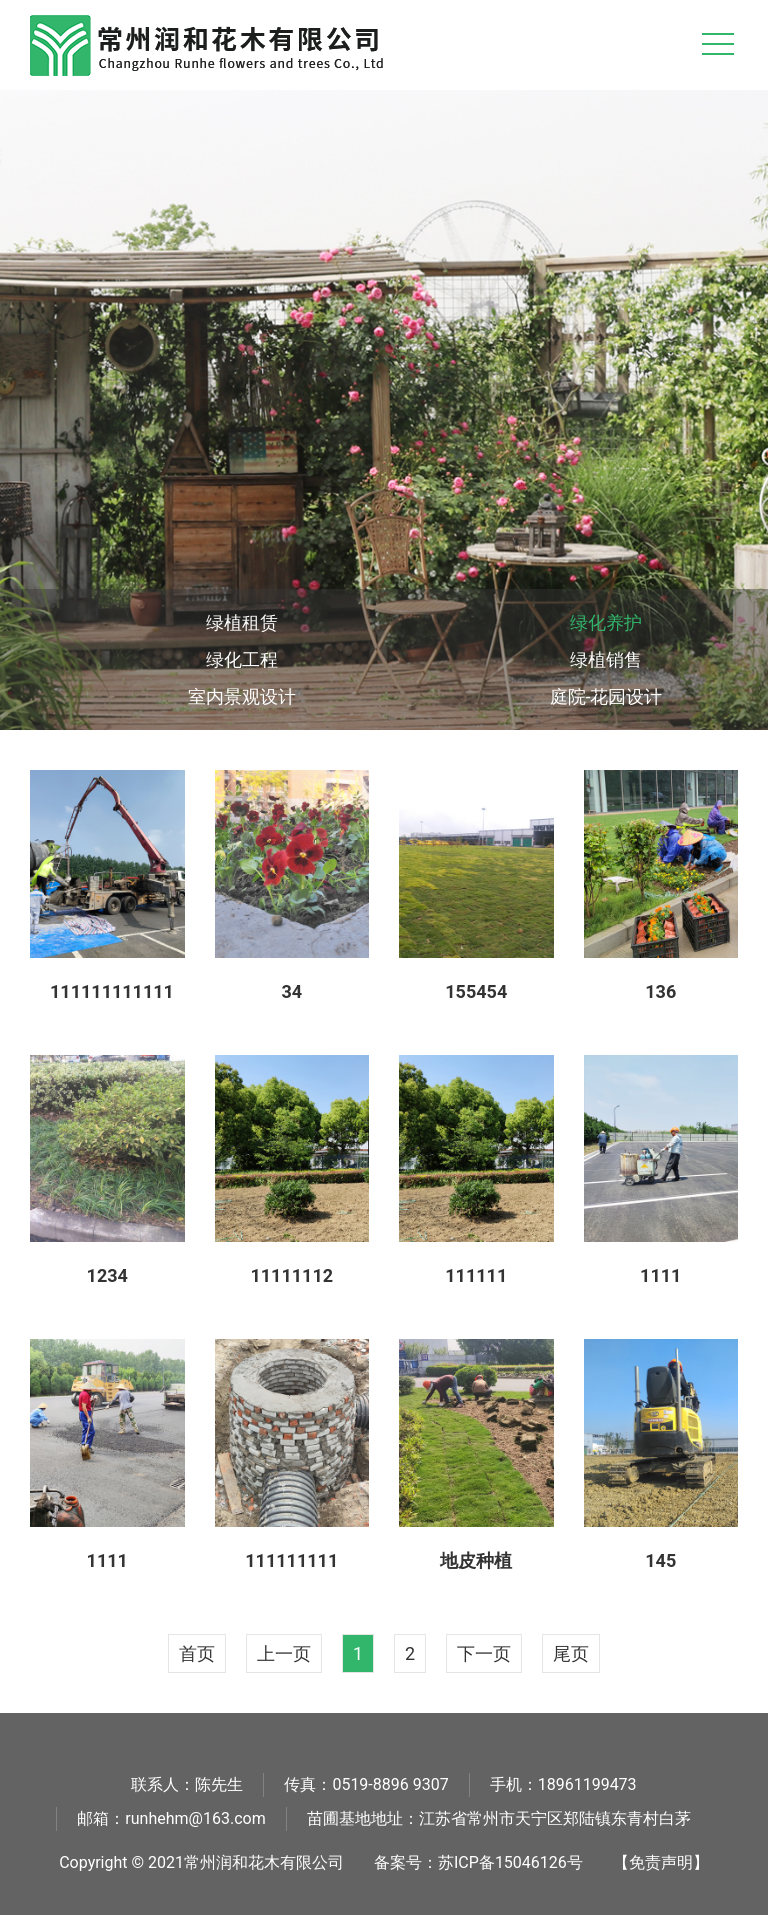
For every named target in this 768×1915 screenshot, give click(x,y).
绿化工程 (242, 659)
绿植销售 (606, 659)
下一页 (484, 1653)
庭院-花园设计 (606, 696)
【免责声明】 (661, 1862)
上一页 (284, 1653)
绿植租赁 (242, 622)
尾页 (571, 1653)
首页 (197, 1653)
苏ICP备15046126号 (510, 1862)
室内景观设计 (242, 696)
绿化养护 (606, 622)
